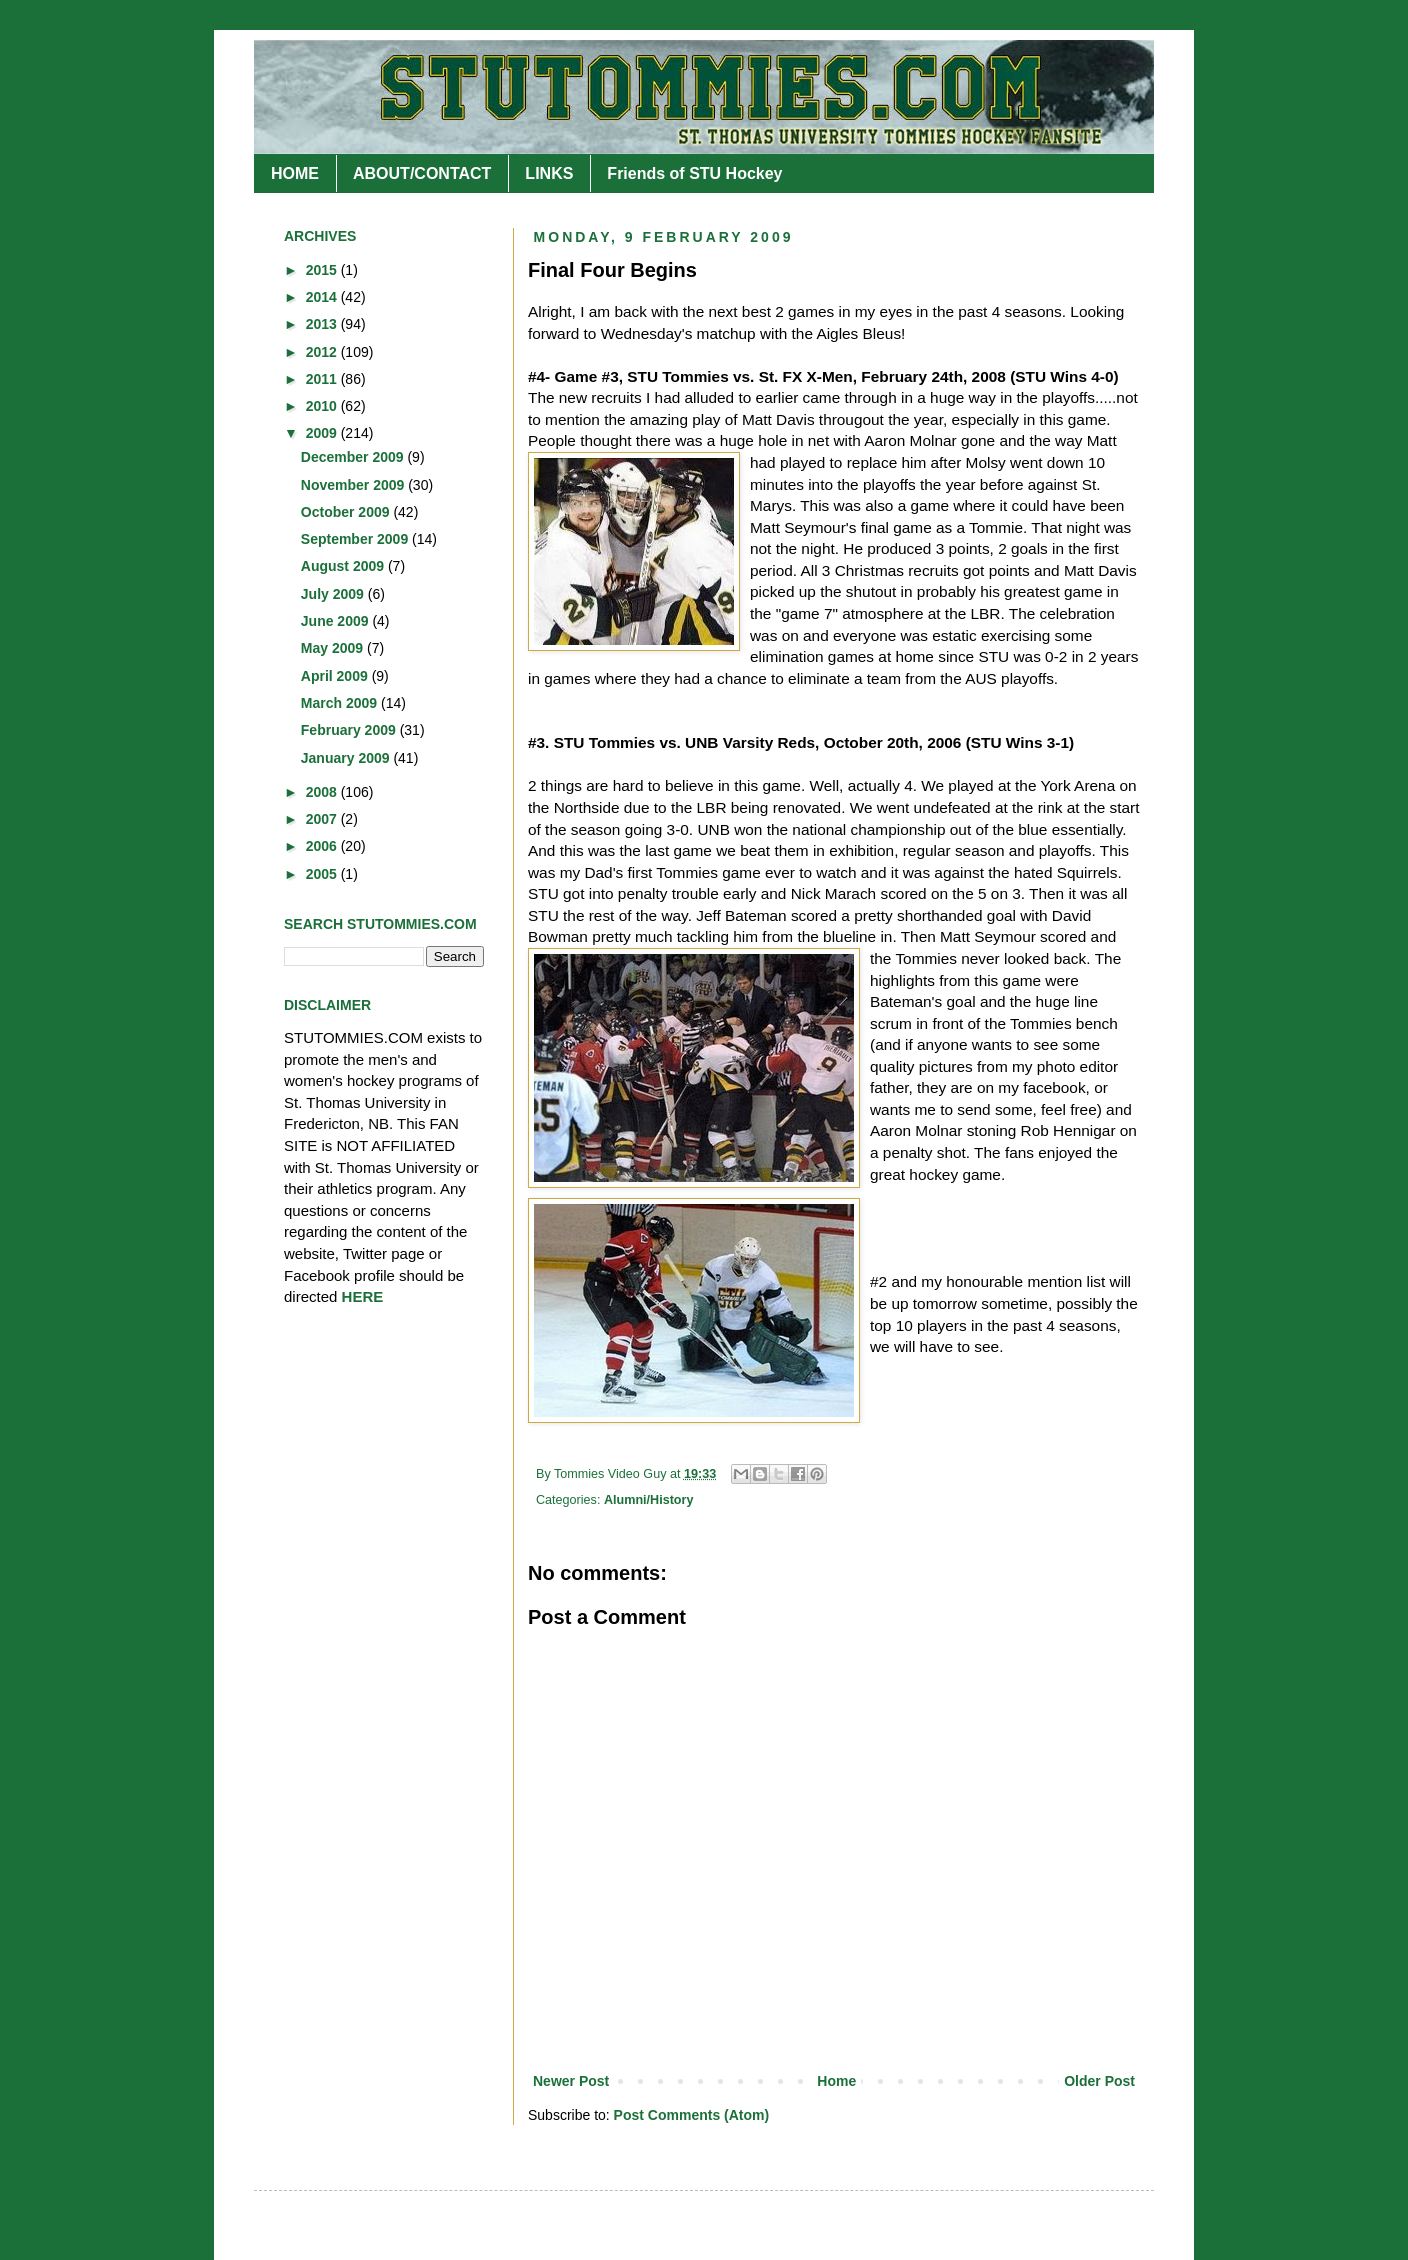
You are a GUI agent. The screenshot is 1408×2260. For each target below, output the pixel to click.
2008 (323, 792)
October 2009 (347, 512)
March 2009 (341, 703)
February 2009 (350, 730)
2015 (323, 270)
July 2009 (334, 594)
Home (836, 2081)
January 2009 (347, 758)
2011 (323, 379)
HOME (295, 173)
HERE (363, 1296)
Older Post (1099, 2081)
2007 (323, 819)
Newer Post (571, 2081)
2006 (323, 846)
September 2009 (356, 539)
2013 (323, 324)
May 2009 (334, 648)
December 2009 (354, 457)
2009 (323, 433)
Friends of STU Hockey (694, 173)
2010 (323, 406)
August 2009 (344, 566)
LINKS (549, 173)
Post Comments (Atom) (692, 2115)
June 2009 (337, 621)
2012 (323, 352)
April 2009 (336, 676)
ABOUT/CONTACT (422, 173)
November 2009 (354, 485)
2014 (323, 297)
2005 (323, 874)
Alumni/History (649, 1500)
